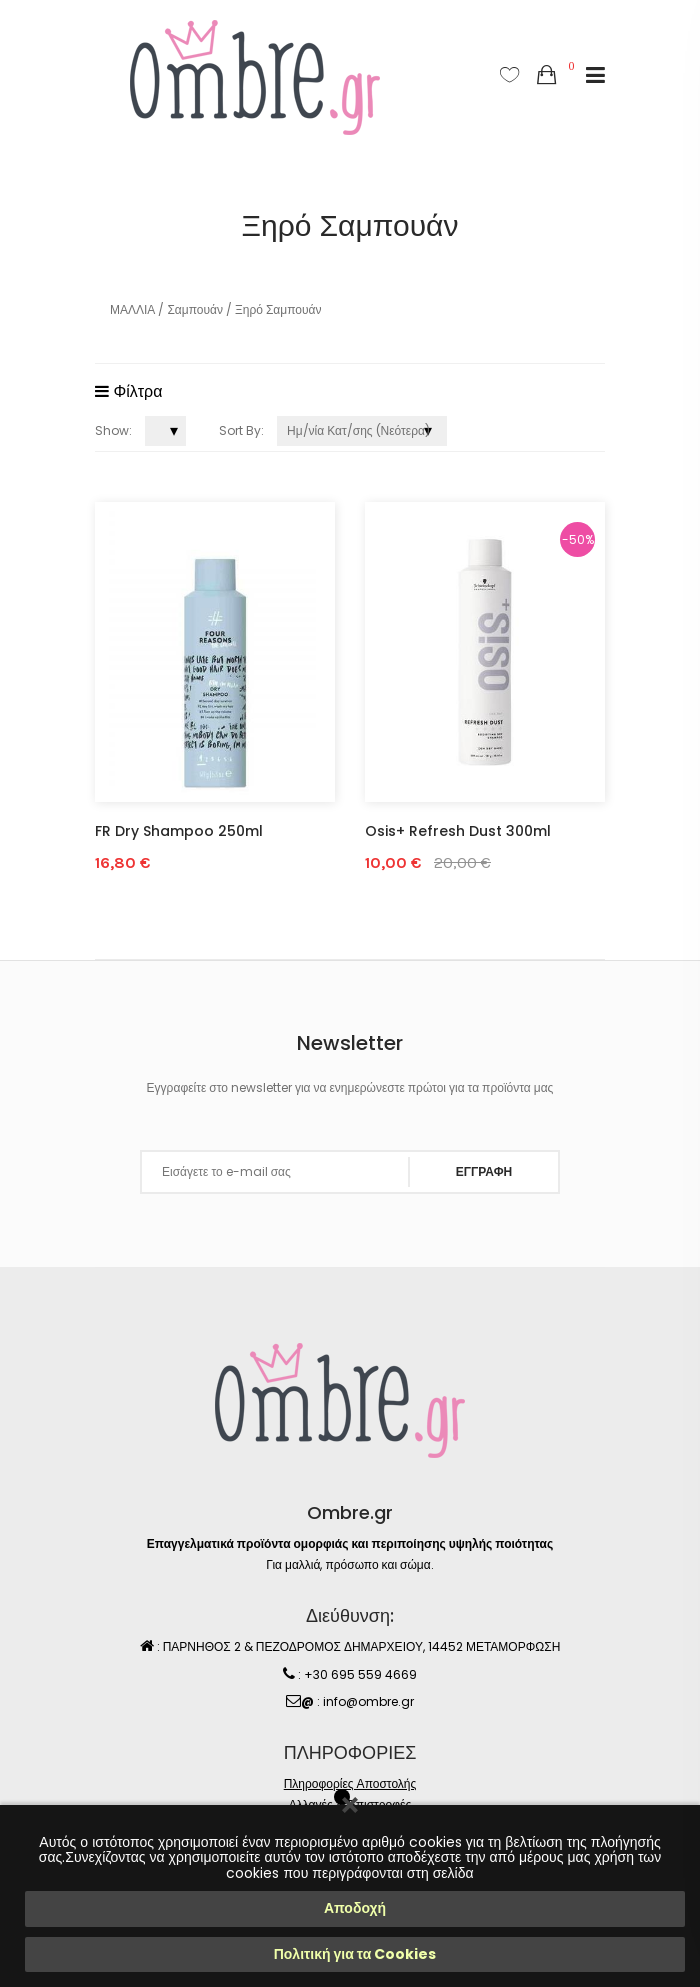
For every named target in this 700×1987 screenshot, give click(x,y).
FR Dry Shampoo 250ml (179, 831)
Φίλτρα (128, 391)
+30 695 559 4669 (360, 1674)
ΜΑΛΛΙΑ (132, 310)
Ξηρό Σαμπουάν (278, 310)
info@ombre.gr (368, 1701)
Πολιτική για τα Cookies (355, 1954)
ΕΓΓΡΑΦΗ (484, 1171)
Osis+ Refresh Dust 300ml (458, 831)
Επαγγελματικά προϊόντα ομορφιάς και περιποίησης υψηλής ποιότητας (350, 1543)
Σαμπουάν (195, 310)
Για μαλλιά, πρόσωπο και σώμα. (349, 1564)
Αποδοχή (355, 1908)
